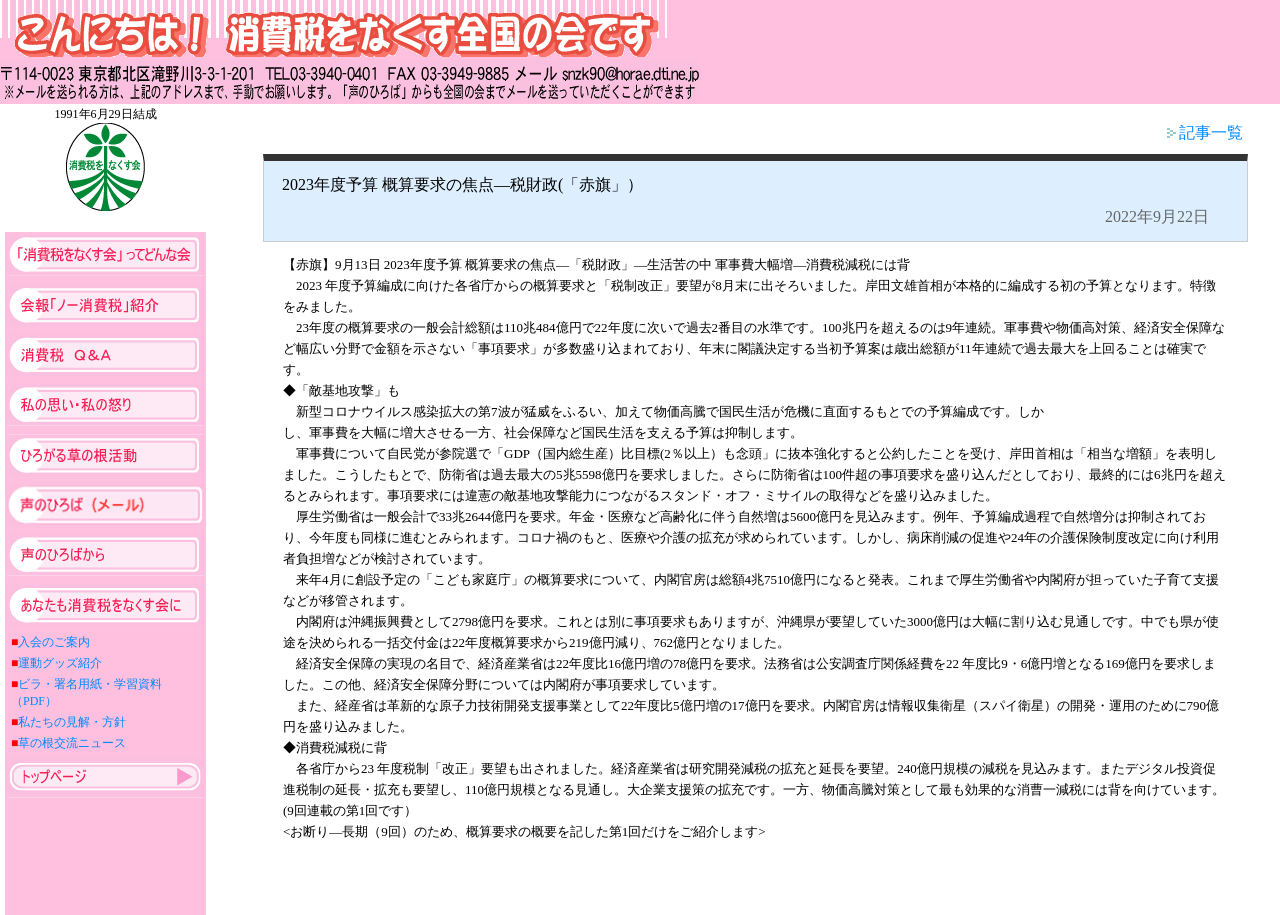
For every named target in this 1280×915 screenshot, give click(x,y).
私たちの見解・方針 (72, 722)
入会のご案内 (54, 642)
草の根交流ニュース (72, 743)
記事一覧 (1205, 132)
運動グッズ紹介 (60, 663)
